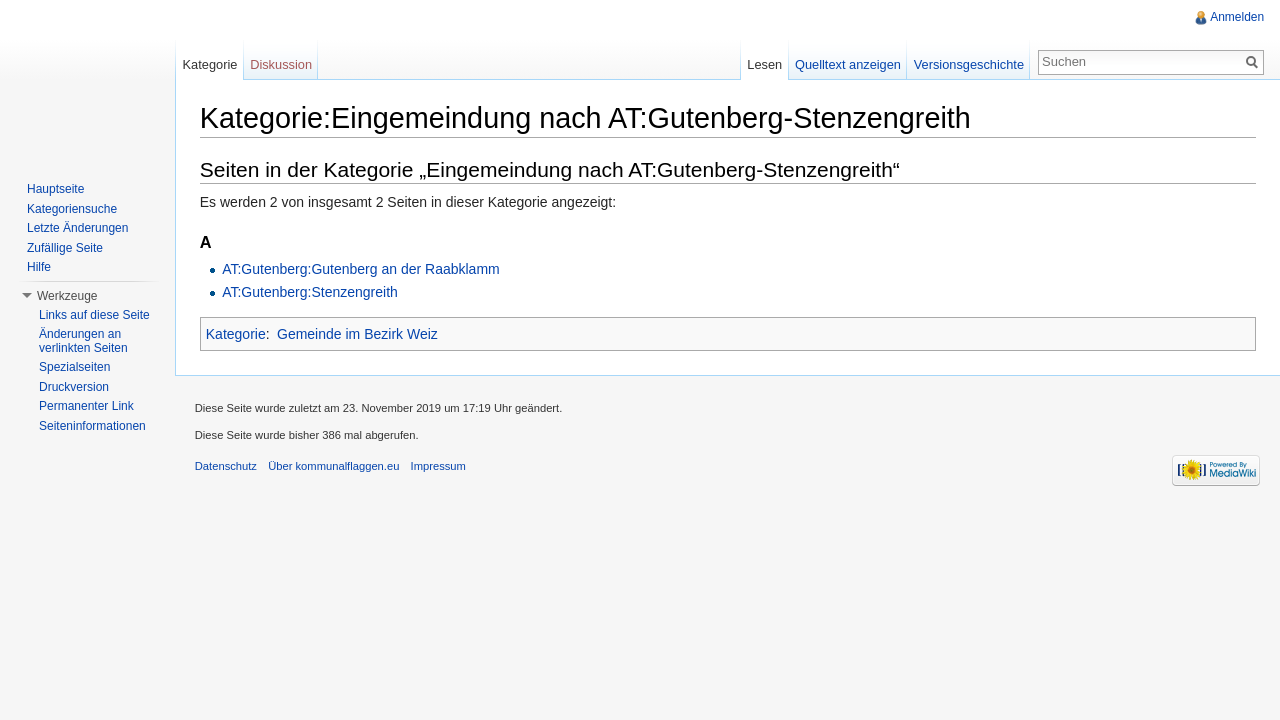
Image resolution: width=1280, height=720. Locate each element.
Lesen (764, 64)
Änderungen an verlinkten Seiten (83, 341)
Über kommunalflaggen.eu (334, 467)
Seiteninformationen (92, 426)
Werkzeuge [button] (67, 296)
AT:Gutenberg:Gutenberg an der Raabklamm (362, 270)
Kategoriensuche (72, 209)
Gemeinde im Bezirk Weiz (358, 334)
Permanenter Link (86, 406)
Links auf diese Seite (94, 315)
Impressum (439, 467)
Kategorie (237, 334)
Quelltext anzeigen (848, 64)
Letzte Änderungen (77, 228)
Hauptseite (55, 189)
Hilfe (39, 267)
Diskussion (282, 64)
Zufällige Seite (65, 248)
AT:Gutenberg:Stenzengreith (311, 292)
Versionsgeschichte (968, 64)
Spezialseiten (74, 367)
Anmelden (1237, 17)
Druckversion (74, 387)
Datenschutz (227, 467)
